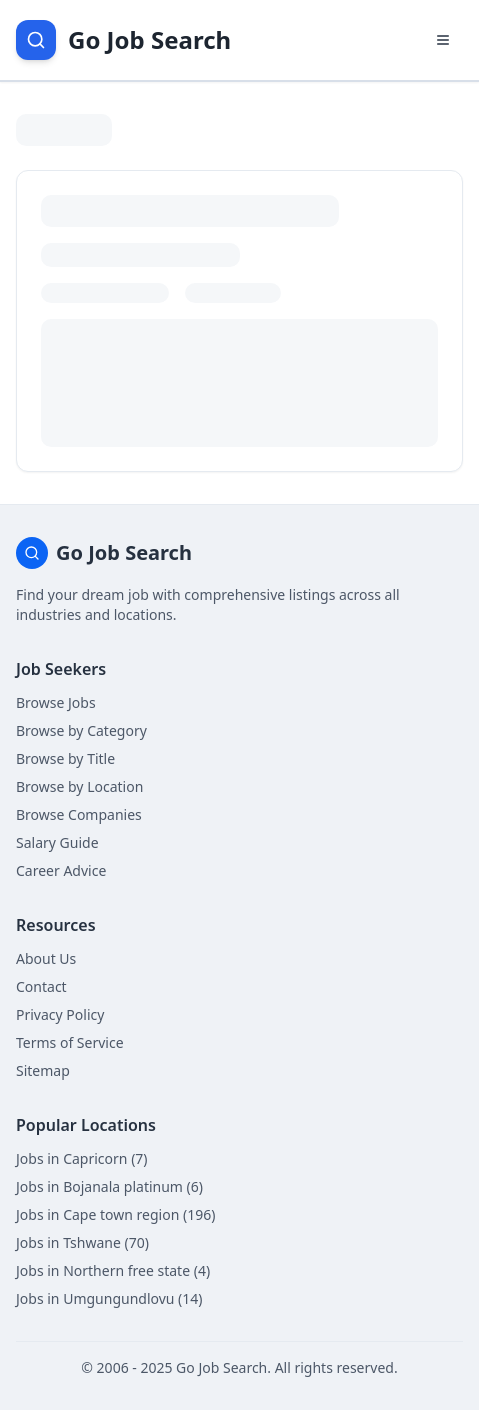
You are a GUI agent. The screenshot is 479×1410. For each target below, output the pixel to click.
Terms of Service (70, 1042)
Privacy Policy (60, 1014)
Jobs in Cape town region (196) (115, 1214)
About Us (46, 958)
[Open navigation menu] (443, 40)
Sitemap (43, 1070)
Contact (41, 986)
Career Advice (61, 870)
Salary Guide (57, 842)
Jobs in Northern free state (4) (113, 1270)
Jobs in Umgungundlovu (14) (109, 1298)
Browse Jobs (56, 702)
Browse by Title (65, 758)
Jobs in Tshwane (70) (82, 1242)
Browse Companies (79, 814)
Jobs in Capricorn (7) (82, 1158)
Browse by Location (79, 786)
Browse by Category (81, 730)
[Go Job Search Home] (123, 40)
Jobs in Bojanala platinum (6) (109, 1186)
